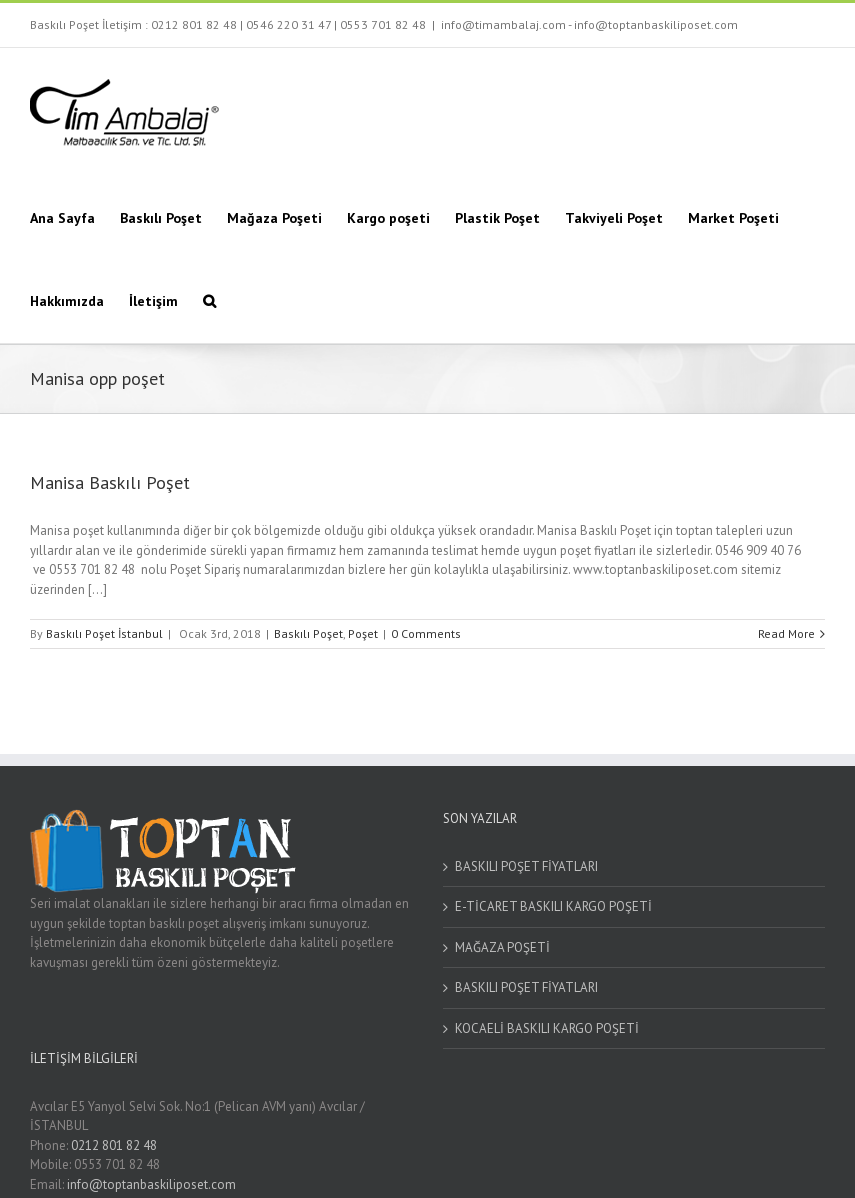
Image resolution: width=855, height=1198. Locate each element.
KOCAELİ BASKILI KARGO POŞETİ (547, 1028)
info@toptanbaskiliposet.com (151, 1184)
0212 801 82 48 (194, 24)
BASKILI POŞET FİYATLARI (526, 866)
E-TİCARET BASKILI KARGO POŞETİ (553, 906)
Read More (786, 633)
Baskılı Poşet (308, 633)
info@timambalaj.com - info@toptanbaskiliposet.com (589, 24)
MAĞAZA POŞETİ (502, 947)
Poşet (363, 633)
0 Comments (426, 633)
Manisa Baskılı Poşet (110, 482)
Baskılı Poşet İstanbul (104, 633)
